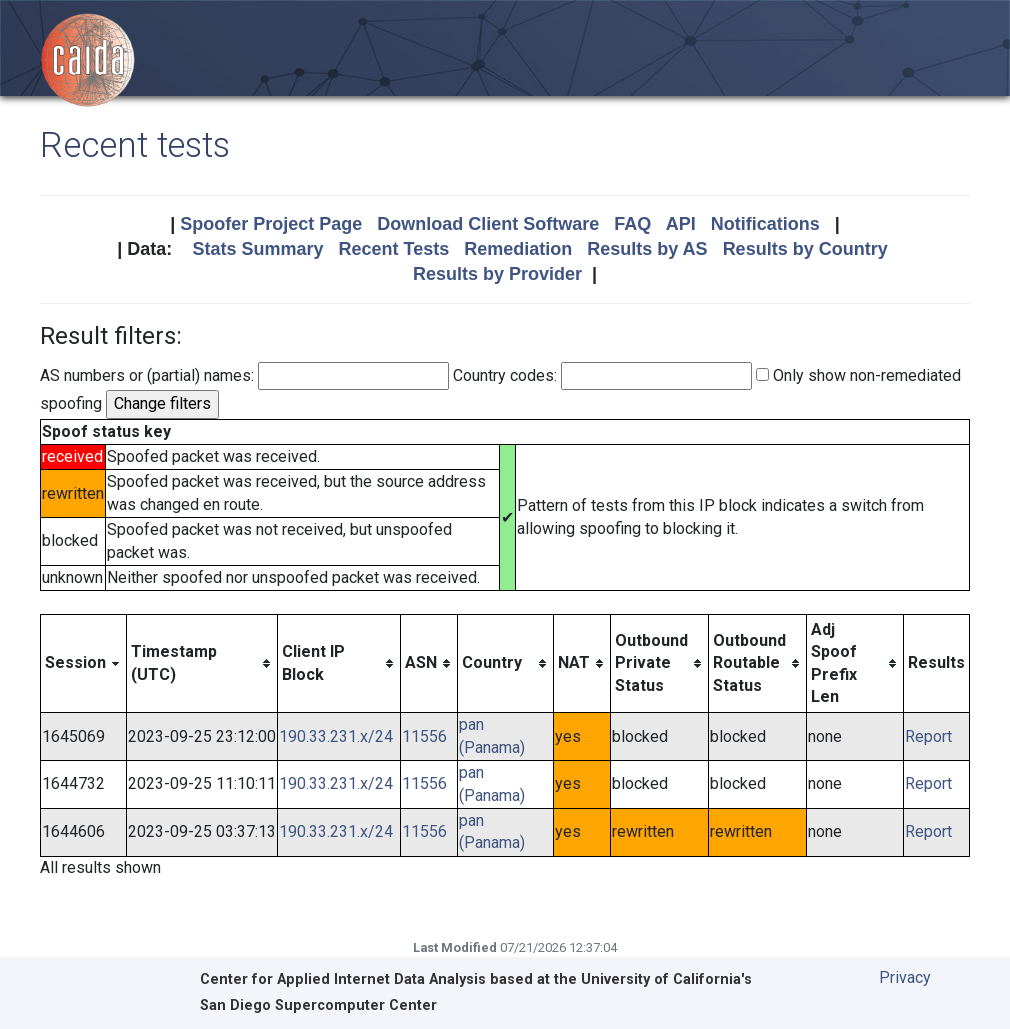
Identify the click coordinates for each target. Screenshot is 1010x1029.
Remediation (518, 249)
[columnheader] (84, 663)
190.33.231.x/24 (336, 736)
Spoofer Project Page (271, 224)
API (681, 224)
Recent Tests (393, 249)
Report (928, 736)
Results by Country (805, 249)
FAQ (632, 224)
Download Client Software (488, 224)
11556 (424, 736)
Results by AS (647, 249)
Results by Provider (497, 274)
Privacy (905, 977)
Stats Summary (257, 249)
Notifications (765, 224)
